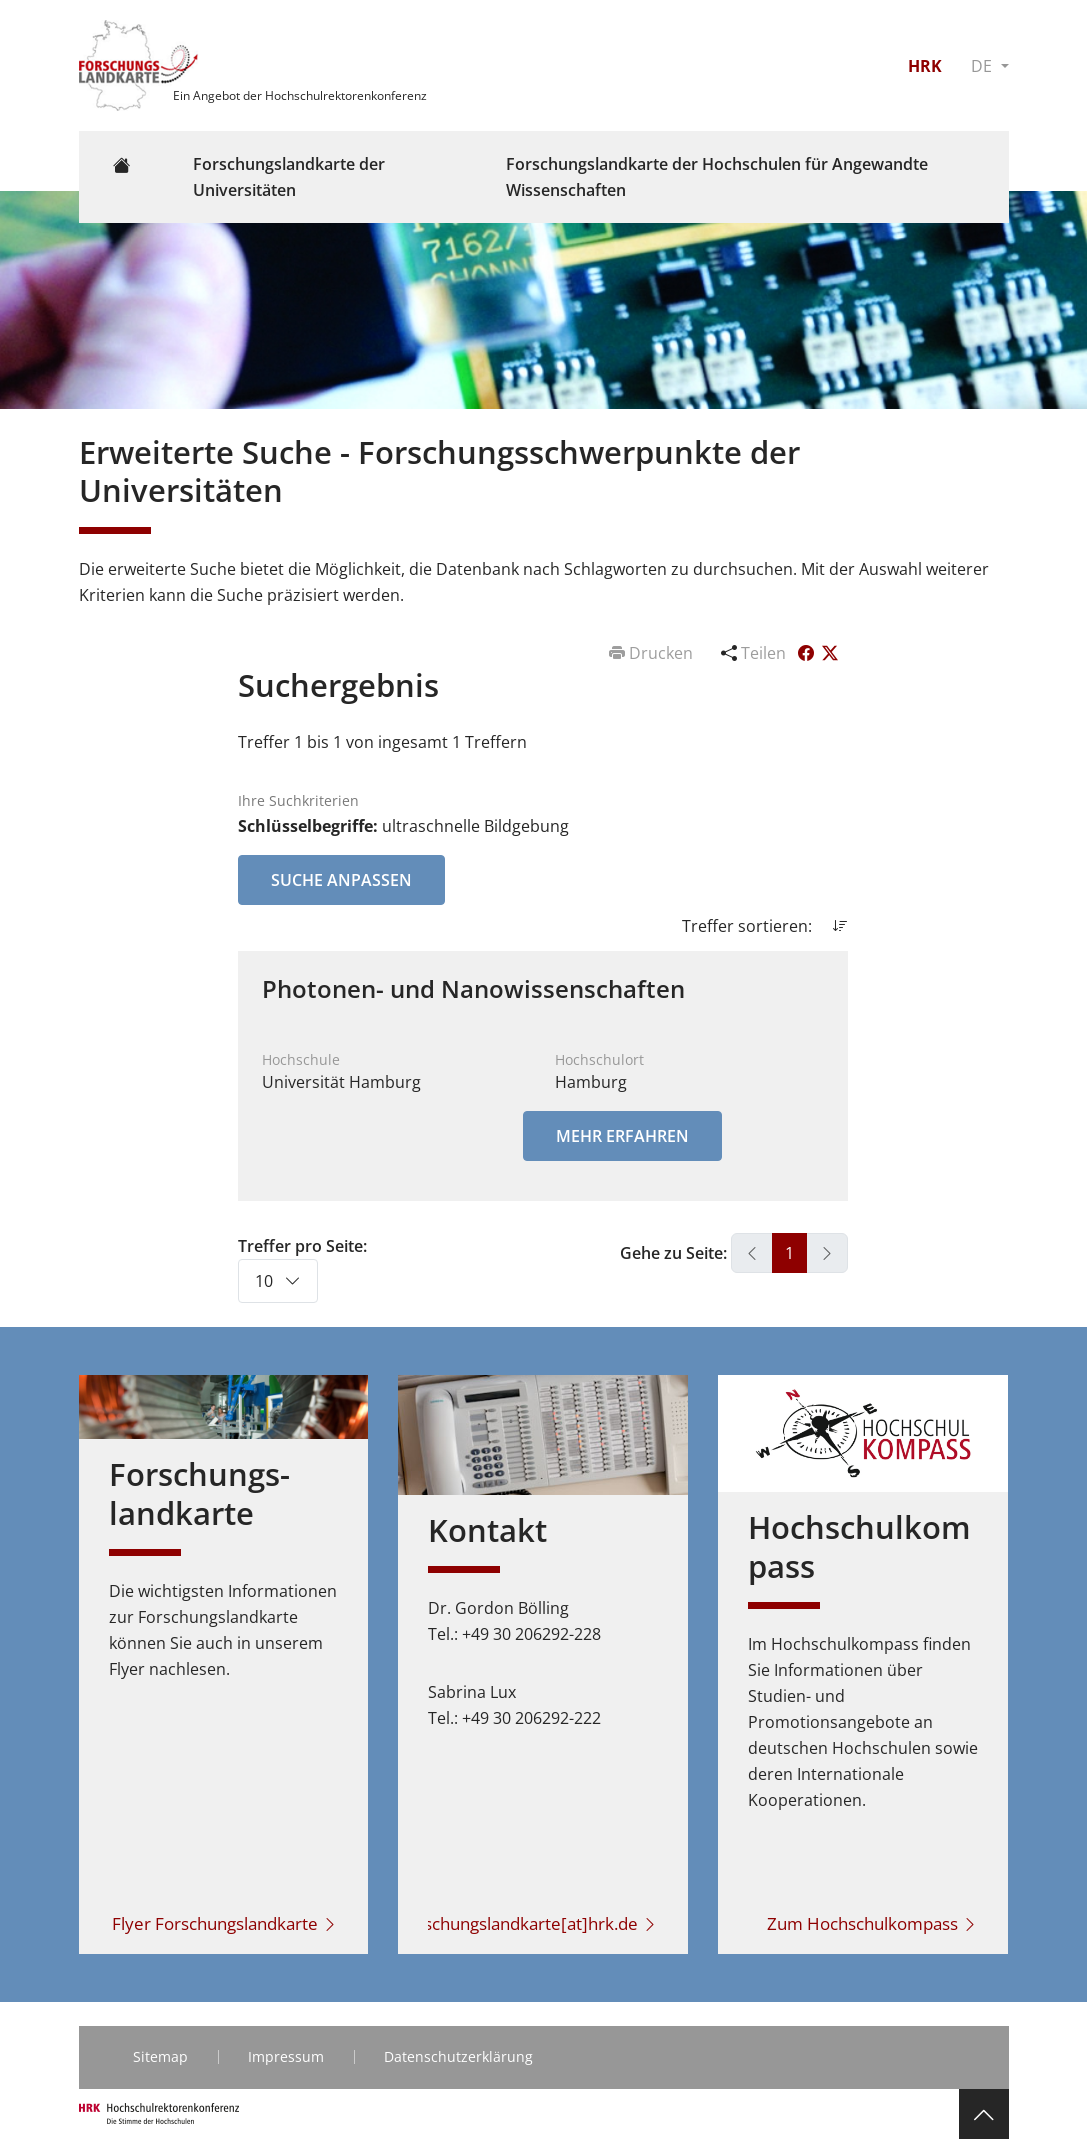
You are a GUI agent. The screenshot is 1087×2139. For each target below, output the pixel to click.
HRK (925, 66)
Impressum (286, 2056)
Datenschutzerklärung (458, 2056)
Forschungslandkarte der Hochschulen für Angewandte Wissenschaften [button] (717, 177)
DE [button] (983, 66)
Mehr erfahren (622, 1136)
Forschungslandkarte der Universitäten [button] (289, 177)
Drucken (653, 653)
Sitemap (160, 2056)
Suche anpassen (341, 880)
